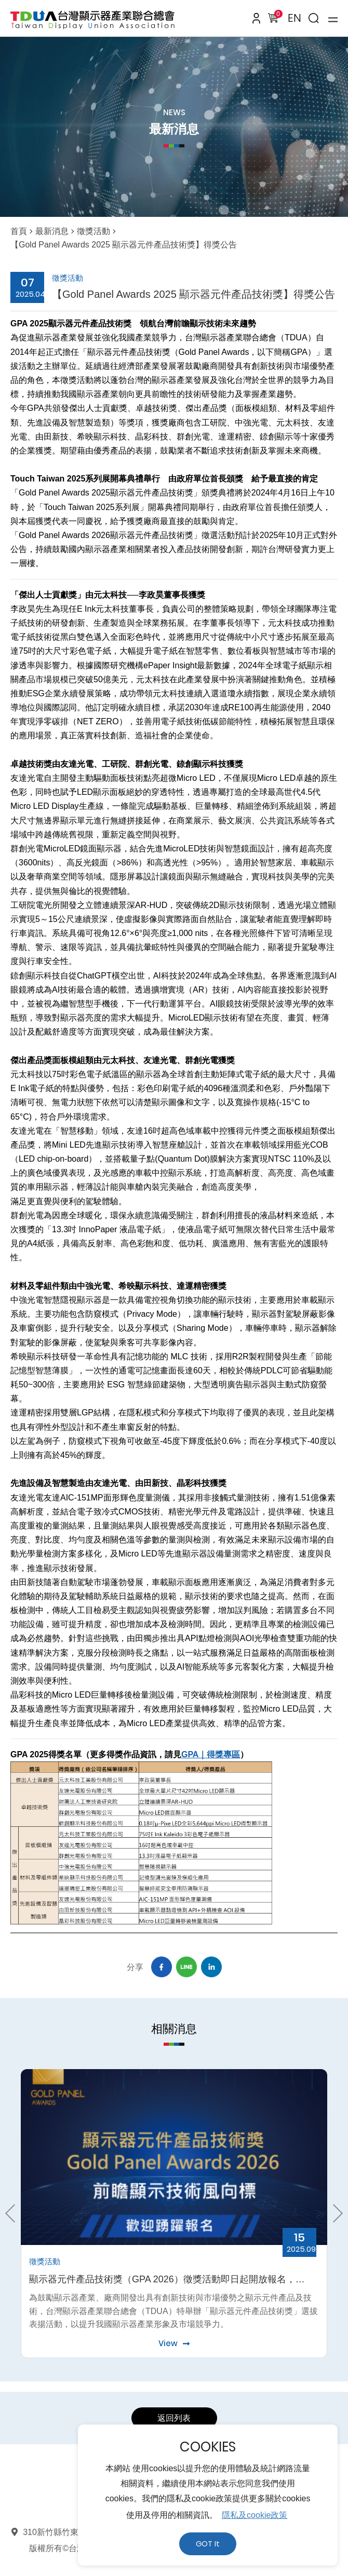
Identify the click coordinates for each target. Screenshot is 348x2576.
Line (186, 1967)
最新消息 (52, 231)
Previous (14, 2213)
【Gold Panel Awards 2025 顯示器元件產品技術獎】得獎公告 (123, 244)
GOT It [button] (208, 2544)
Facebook (161, 1967)
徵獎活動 (93, 231)
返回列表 (174, 2418)
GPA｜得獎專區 (210, 1754)
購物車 (276, 15)
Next (334, 2213)
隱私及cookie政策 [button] (254, 2515)
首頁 (18, 231)
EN (294, 17)
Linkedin (211, 1967)
